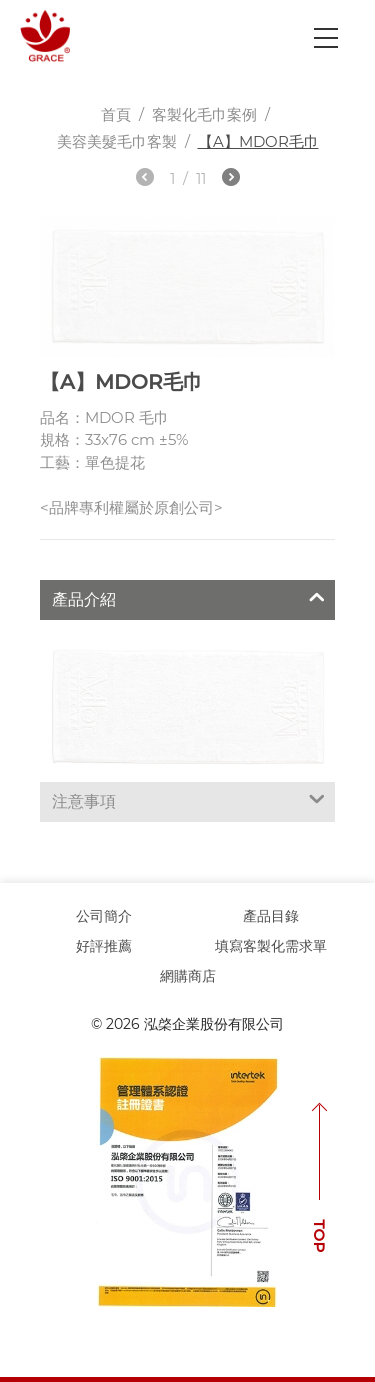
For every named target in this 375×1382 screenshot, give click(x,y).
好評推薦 (104, 946)
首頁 (116, 114)
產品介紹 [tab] (188, 597)
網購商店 (188, 976)
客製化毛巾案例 (204, 114)
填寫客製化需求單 (271, 946)
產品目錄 (271, 916)
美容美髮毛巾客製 (117, 141)
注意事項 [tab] (188, 799)
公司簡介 (104, 916)
